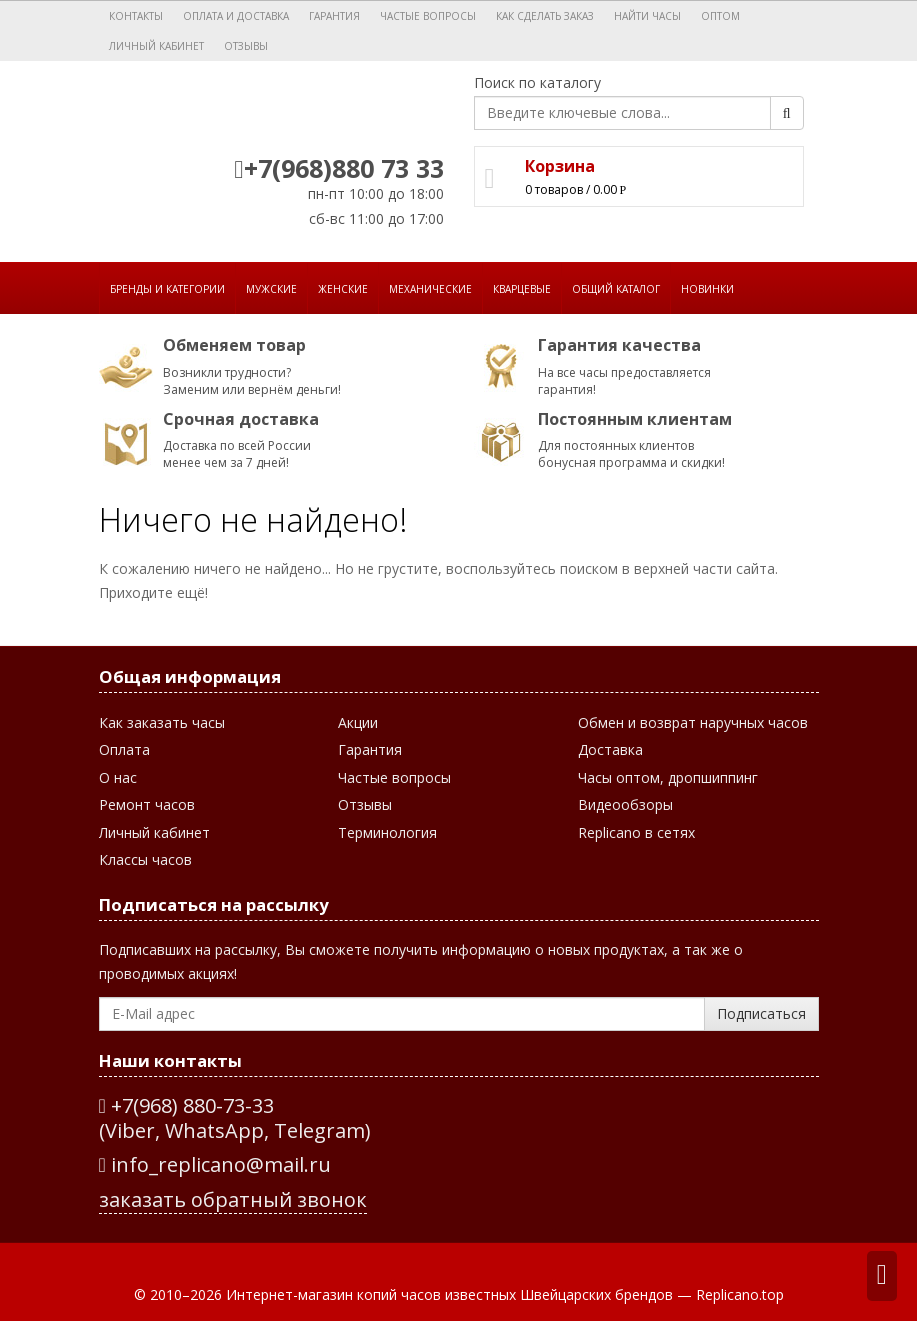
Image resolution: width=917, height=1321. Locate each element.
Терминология (387, 832)
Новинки (707, 289)
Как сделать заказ (545, 16)
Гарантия (334, 16)
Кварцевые (522, 289)
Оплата (124, 749)
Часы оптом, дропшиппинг (668, 777)
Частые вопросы (428, 16)
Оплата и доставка (236, 16)
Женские (343, 289)
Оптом (720, 16)
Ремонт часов (147, 804)
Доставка (610, 749)
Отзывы (246, 46)
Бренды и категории (167, 289)
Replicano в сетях (636, 832)
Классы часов (145, 859)
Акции (358, 722)
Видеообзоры (625, 804)
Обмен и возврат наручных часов (693, 722)
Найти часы (647, 16)
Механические (430, 289)
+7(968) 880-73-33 (192, 1105)
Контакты (136, 16)
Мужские (271, 289)
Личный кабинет (156, 46)
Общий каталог (616, 289)
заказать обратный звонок (233, 1199)
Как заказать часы (162, 722)
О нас (118, 777)
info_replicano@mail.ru (215, 1164)
